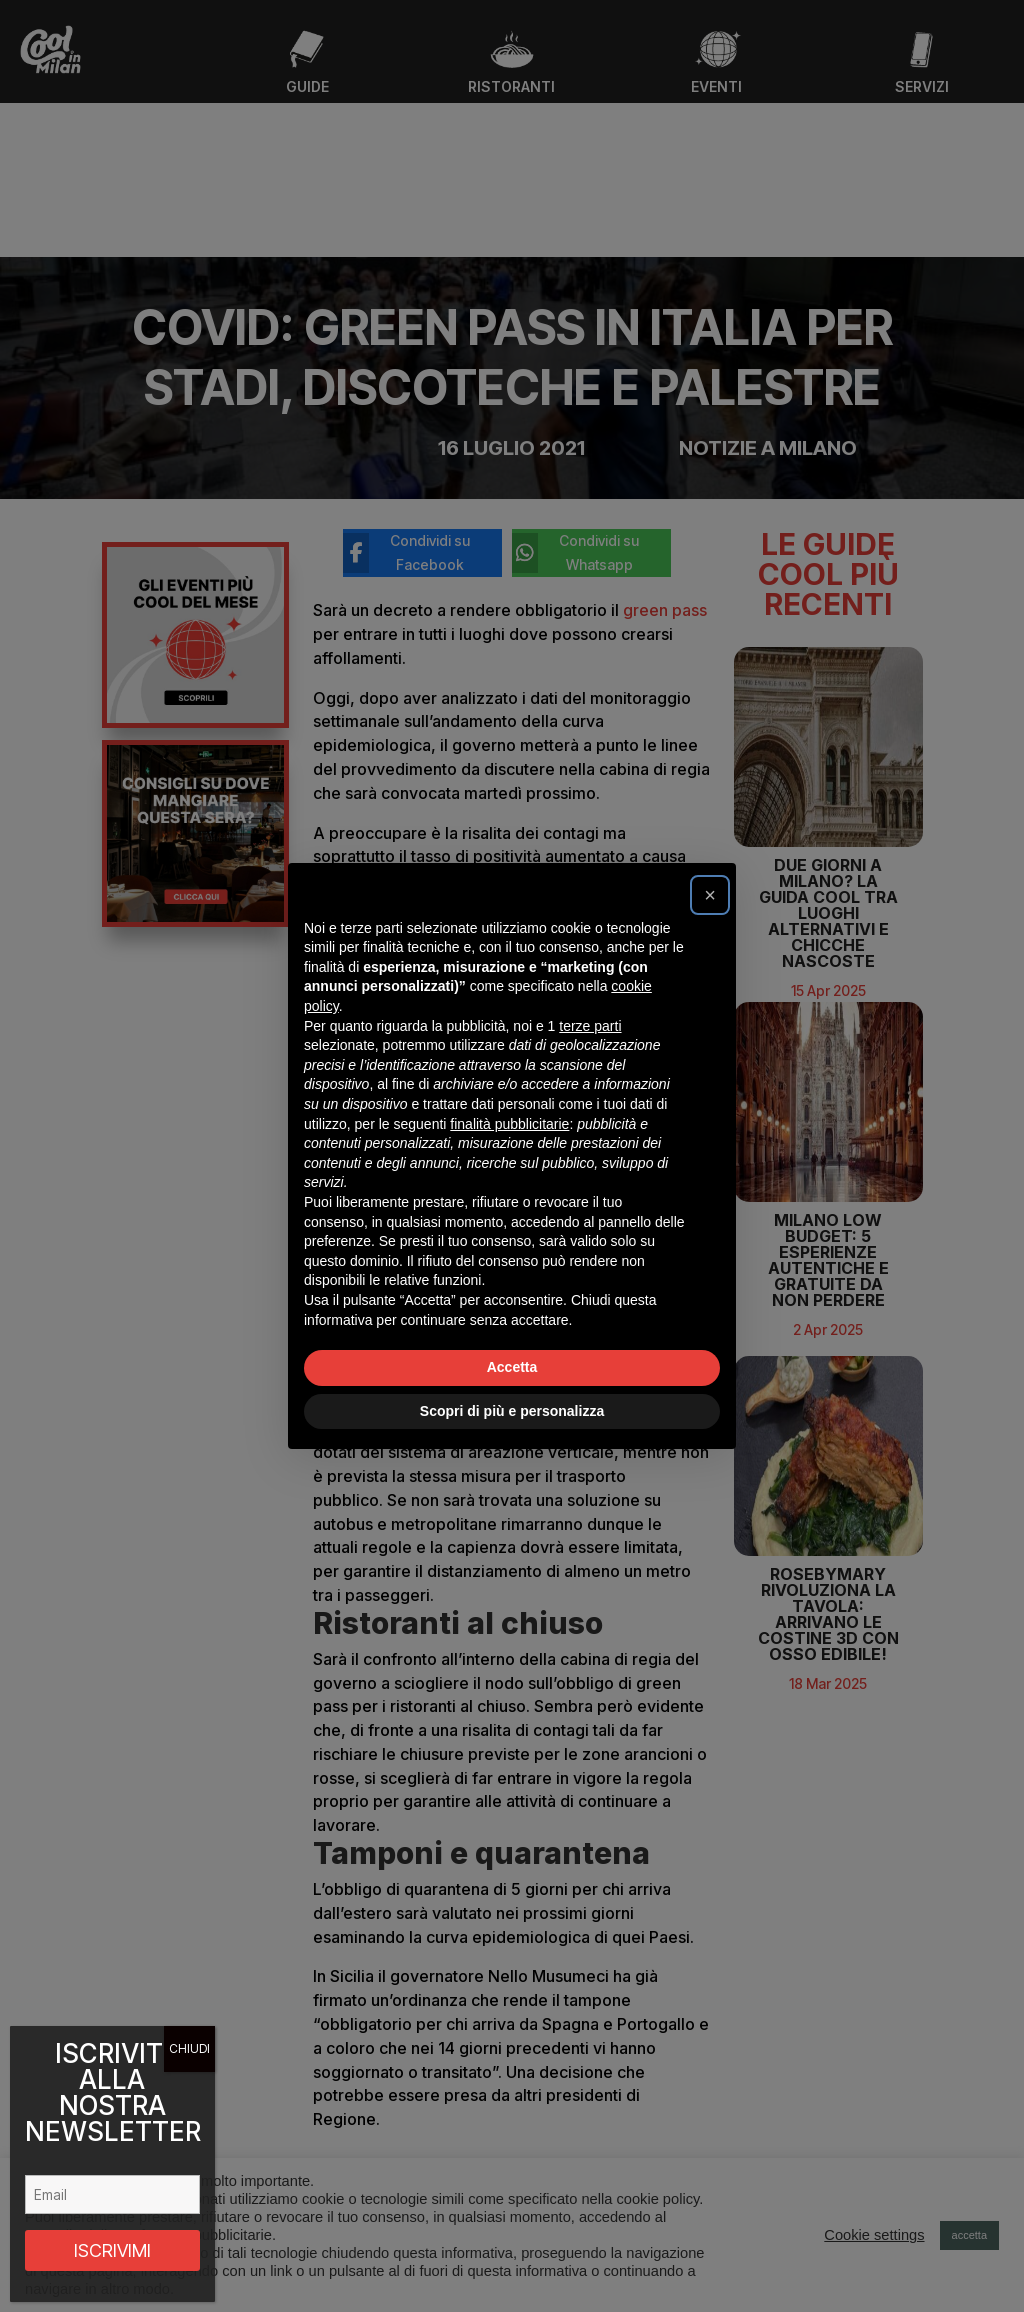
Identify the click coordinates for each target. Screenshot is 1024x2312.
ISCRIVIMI (112, 2250)
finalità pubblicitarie (509, 1124)
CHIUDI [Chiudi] (189, 2048)
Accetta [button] (512, 1367)
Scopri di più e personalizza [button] (512, 1411)
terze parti (590, 1026)
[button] (710, 895)
